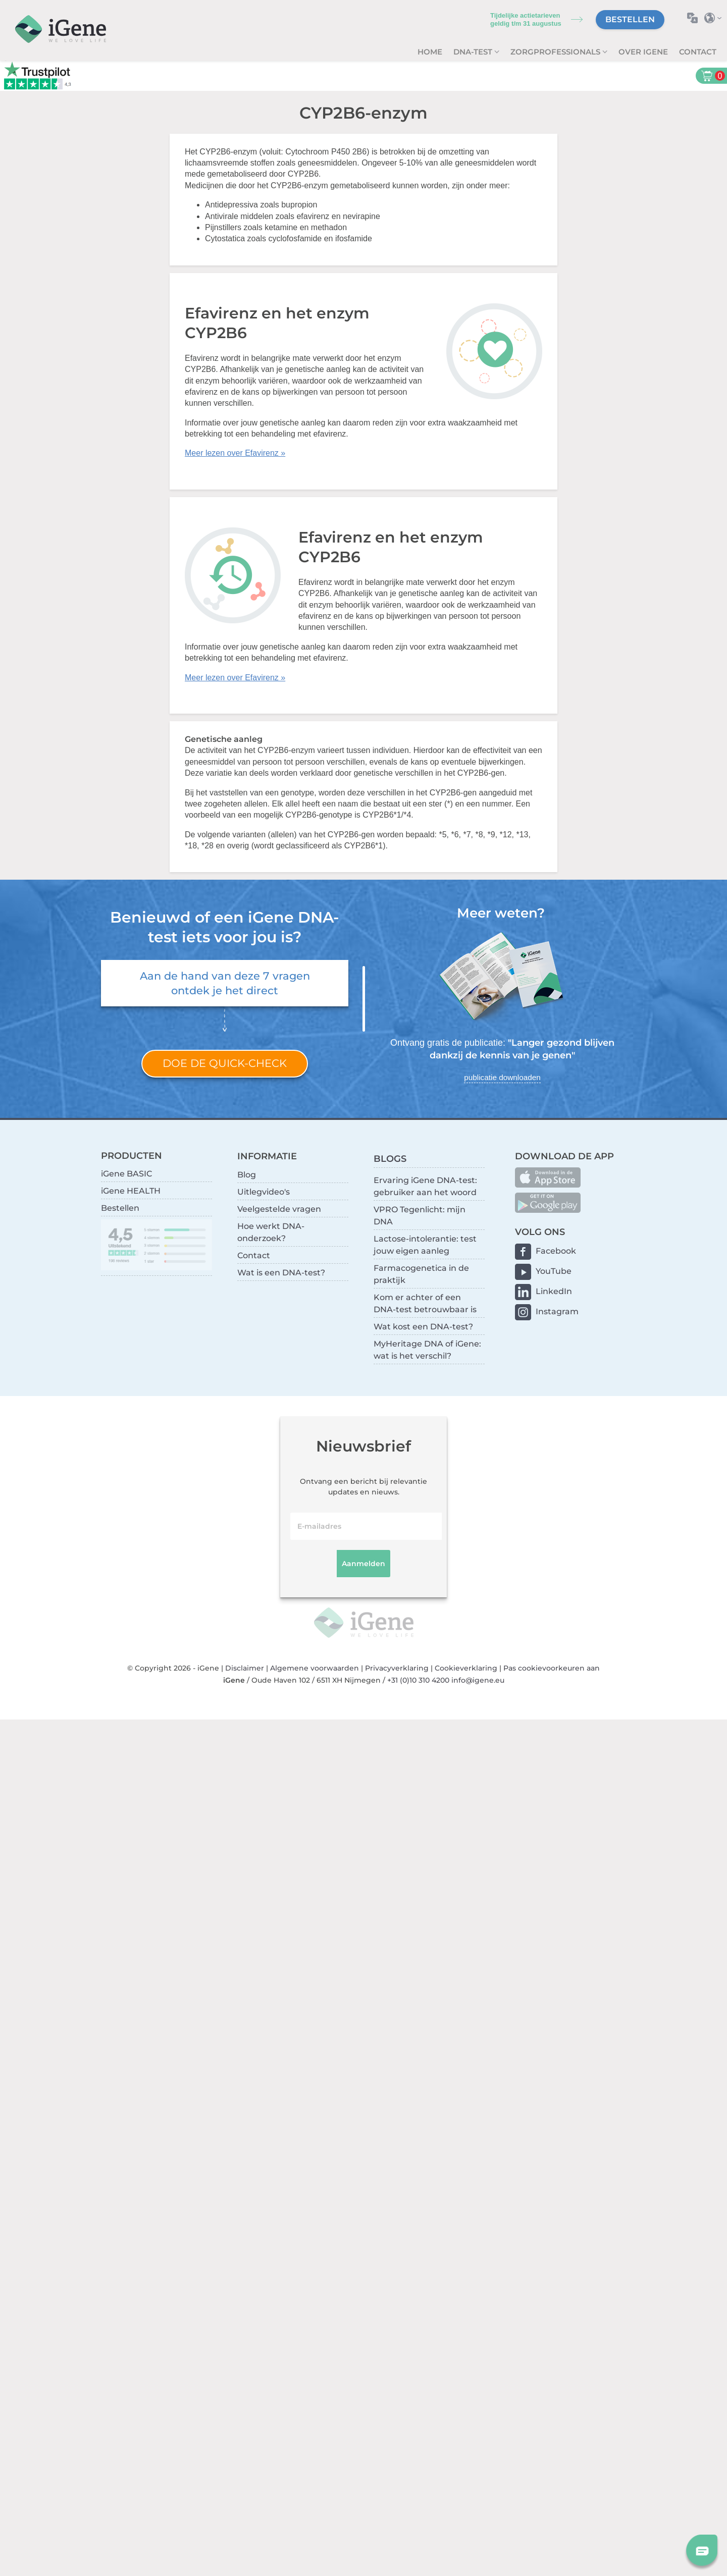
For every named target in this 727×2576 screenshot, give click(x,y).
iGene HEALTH (131, 1191)
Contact (697, 52)
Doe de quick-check (225, 1063)
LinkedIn (554, 1291)
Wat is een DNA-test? (281, 1272)
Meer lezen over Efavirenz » (235, 453)
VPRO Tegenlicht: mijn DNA (419, 1215)
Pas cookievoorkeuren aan (551, 1668)
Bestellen (630, 19)
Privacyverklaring (397, 1668)
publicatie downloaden (502, 1077)
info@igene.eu (477, 1680)
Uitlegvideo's (263, 1192)
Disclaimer (244, 1668)
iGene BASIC (126, 1173)
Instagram (557, 1311)
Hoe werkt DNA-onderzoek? (270, 1232)
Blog (246, 1174)
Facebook (556, 1251)
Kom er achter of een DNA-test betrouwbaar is (425, 1303)
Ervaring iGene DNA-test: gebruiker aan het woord (425, 1186)
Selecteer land (715, 18)
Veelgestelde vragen (279, 1209)
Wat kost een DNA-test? (423, 1326)
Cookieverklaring (466, 1668)
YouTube (554, 1271)
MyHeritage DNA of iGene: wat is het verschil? (427, 1350)
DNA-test (473, 52)
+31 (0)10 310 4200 (418, 1680)
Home (430, 52)
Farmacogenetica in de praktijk (421, 1274)
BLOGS (390, 1158)
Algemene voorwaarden (314, 1668)
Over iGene (643, 52)
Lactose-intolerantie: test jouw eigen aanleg (425, 1245)
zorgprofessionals (556, 52)
